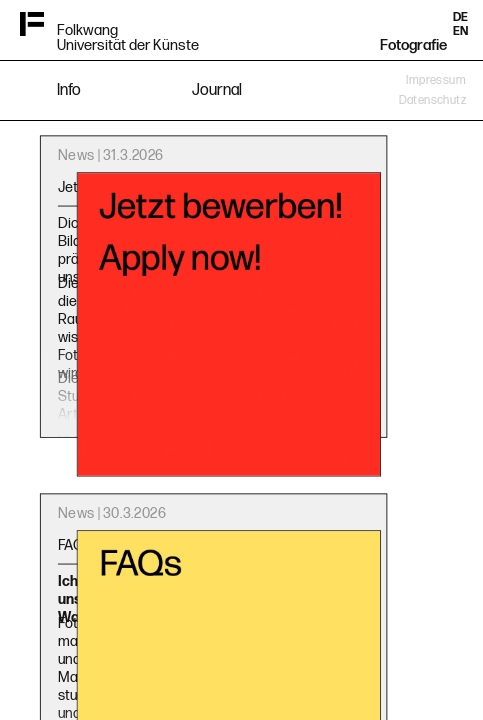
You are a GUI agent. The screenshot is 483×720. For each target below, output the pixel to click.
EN (460, 31)
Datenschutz (432, 100)
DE (460, 17)
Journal (217, 90)
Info (69, 90)
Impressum (436, 80)
